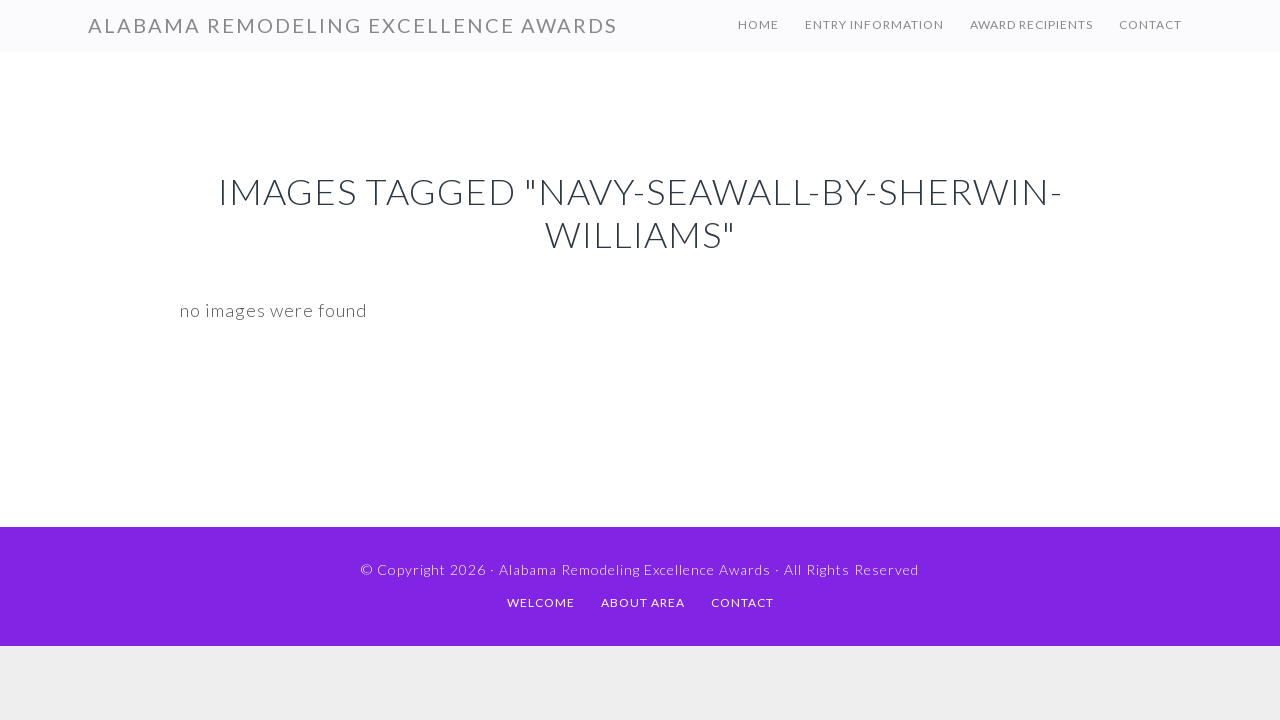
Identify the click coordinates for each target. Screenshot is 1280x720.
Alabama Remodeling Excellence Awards (353, 25)
